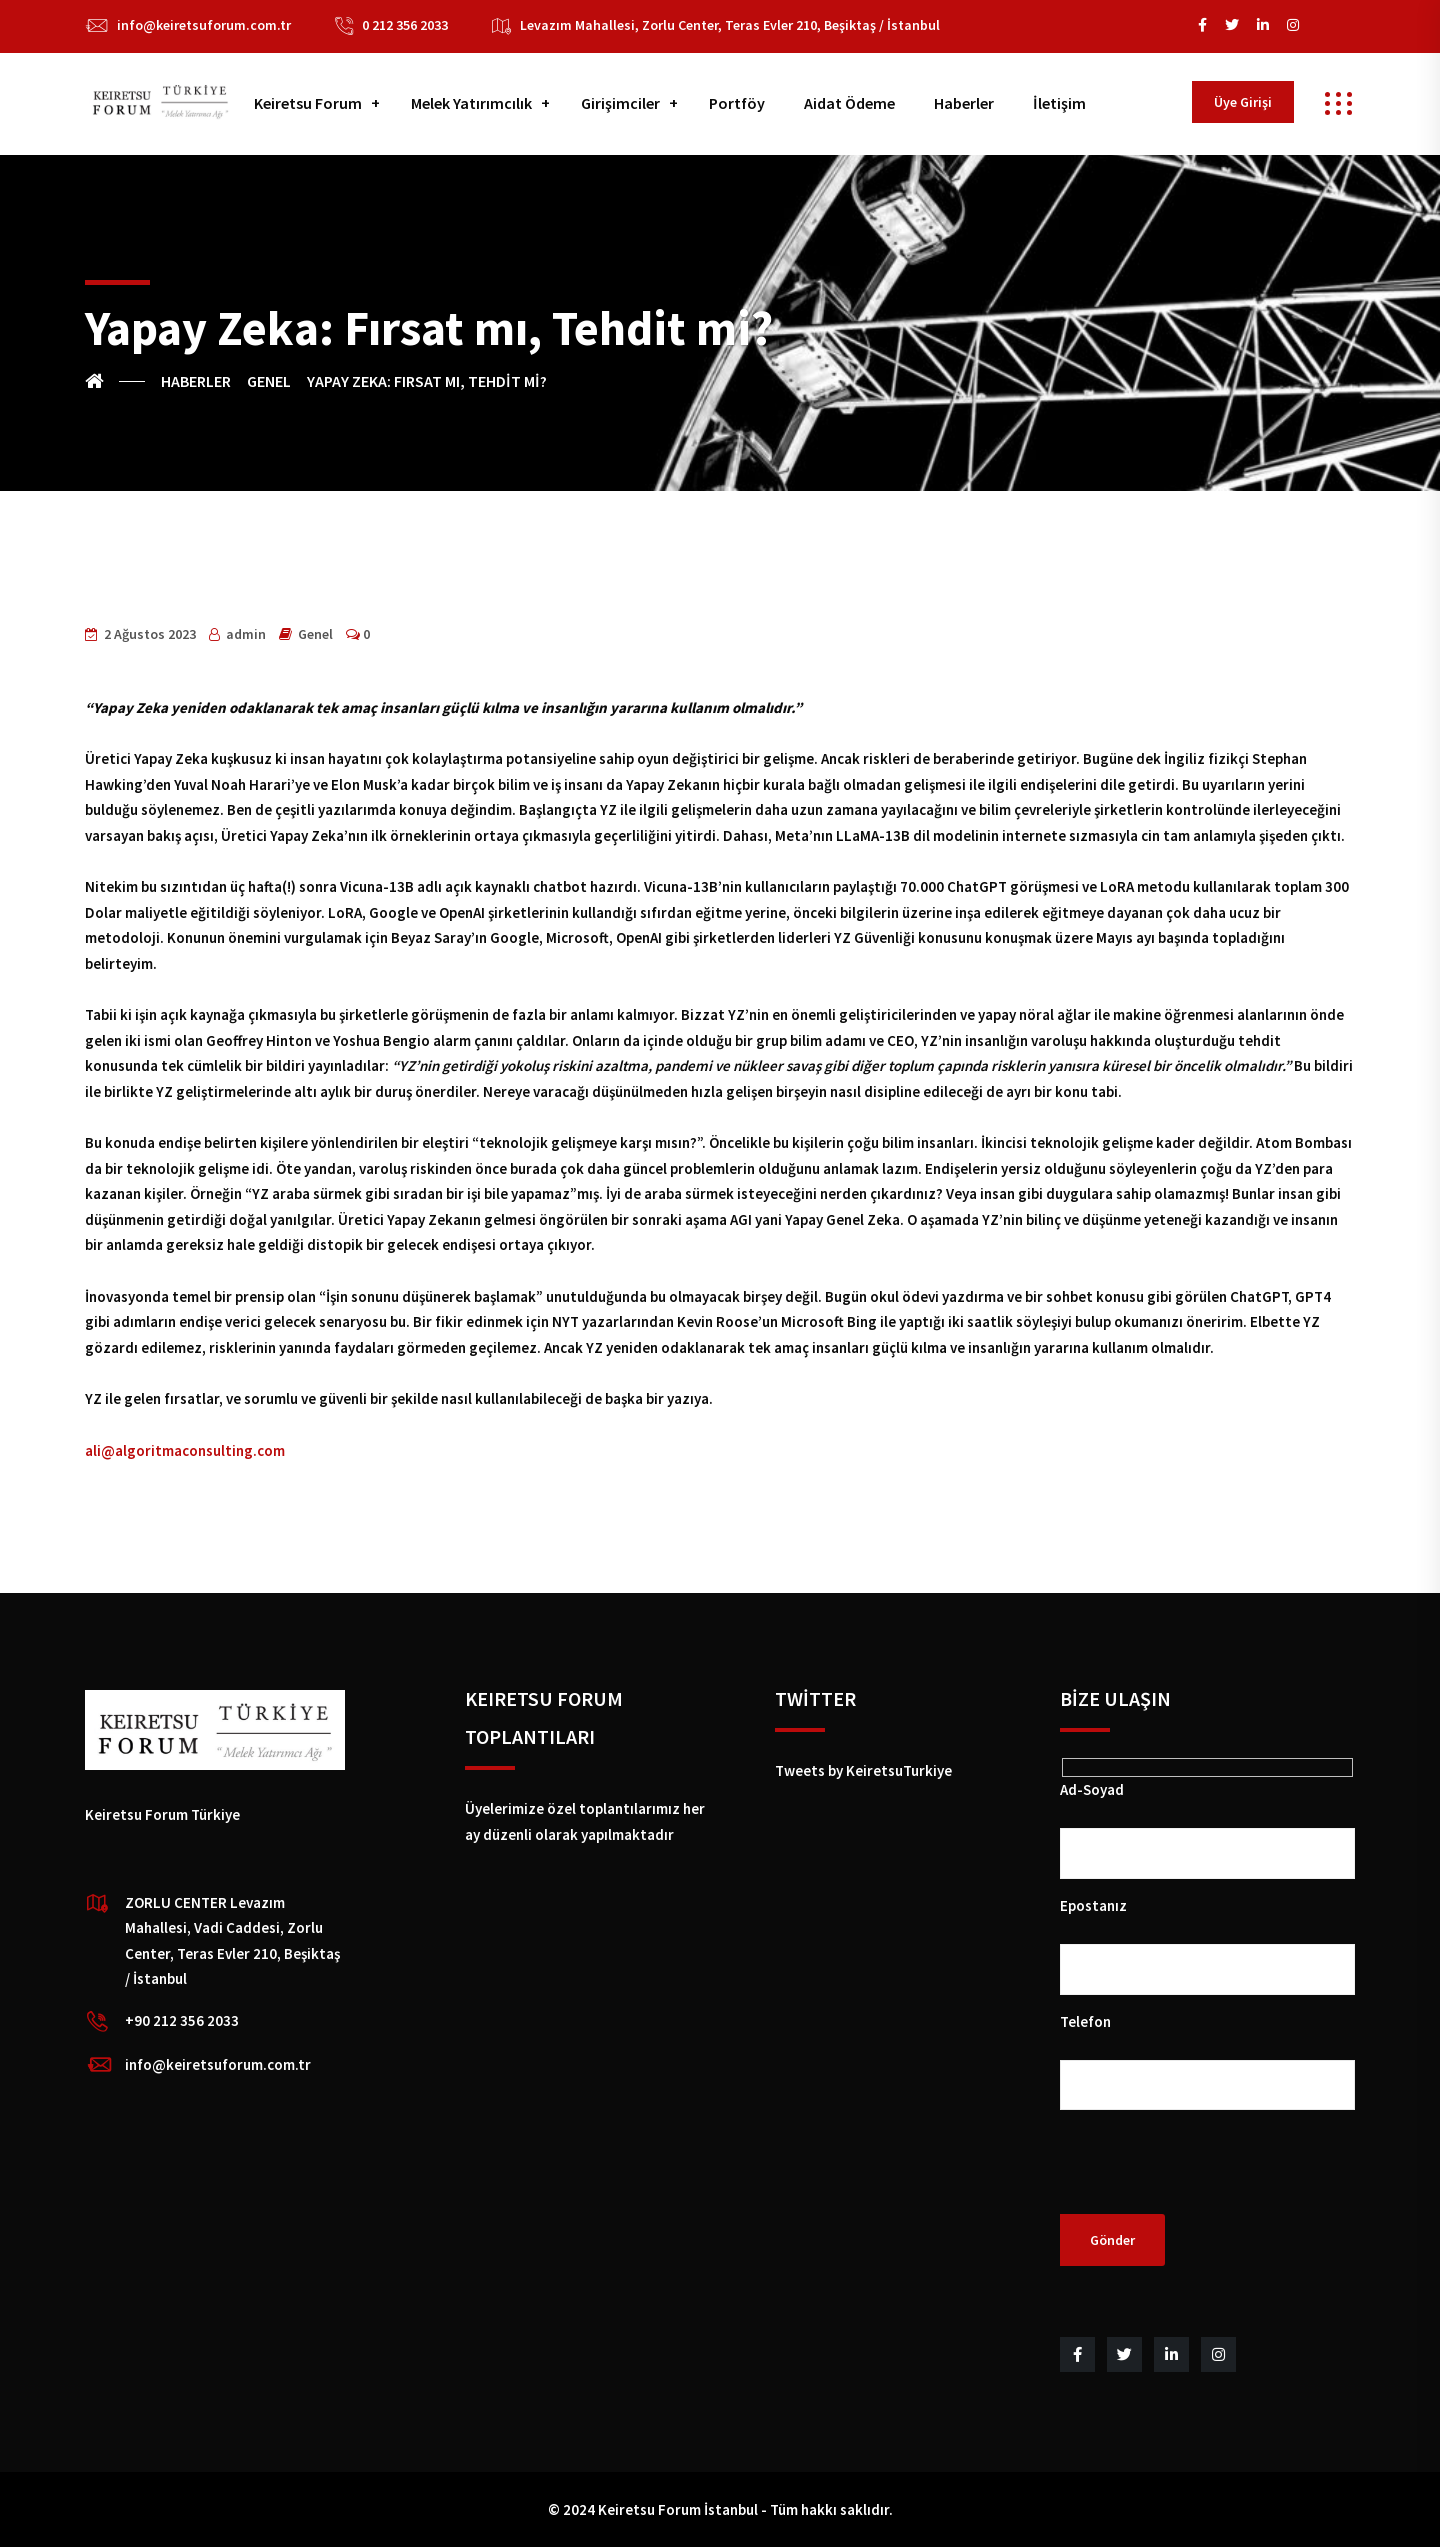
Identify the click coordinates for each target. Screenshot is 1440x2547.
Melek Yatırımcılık (471, 103)
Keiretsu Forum (308, 103)
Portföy (737, 103)
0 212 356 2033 (405, 25)
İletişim (1059, 103)
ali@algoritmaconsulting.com (185, 1450)
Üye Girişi (1243, 102)
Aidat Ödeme (849, 103)
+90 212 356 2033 (182, 2020)
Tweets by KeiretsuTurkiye (863, 1770)
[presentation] (1212, 2175)
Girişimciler (620, 103)
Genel (315, 634)
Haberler (964, 103)
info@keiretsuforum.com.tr (204, 25)
